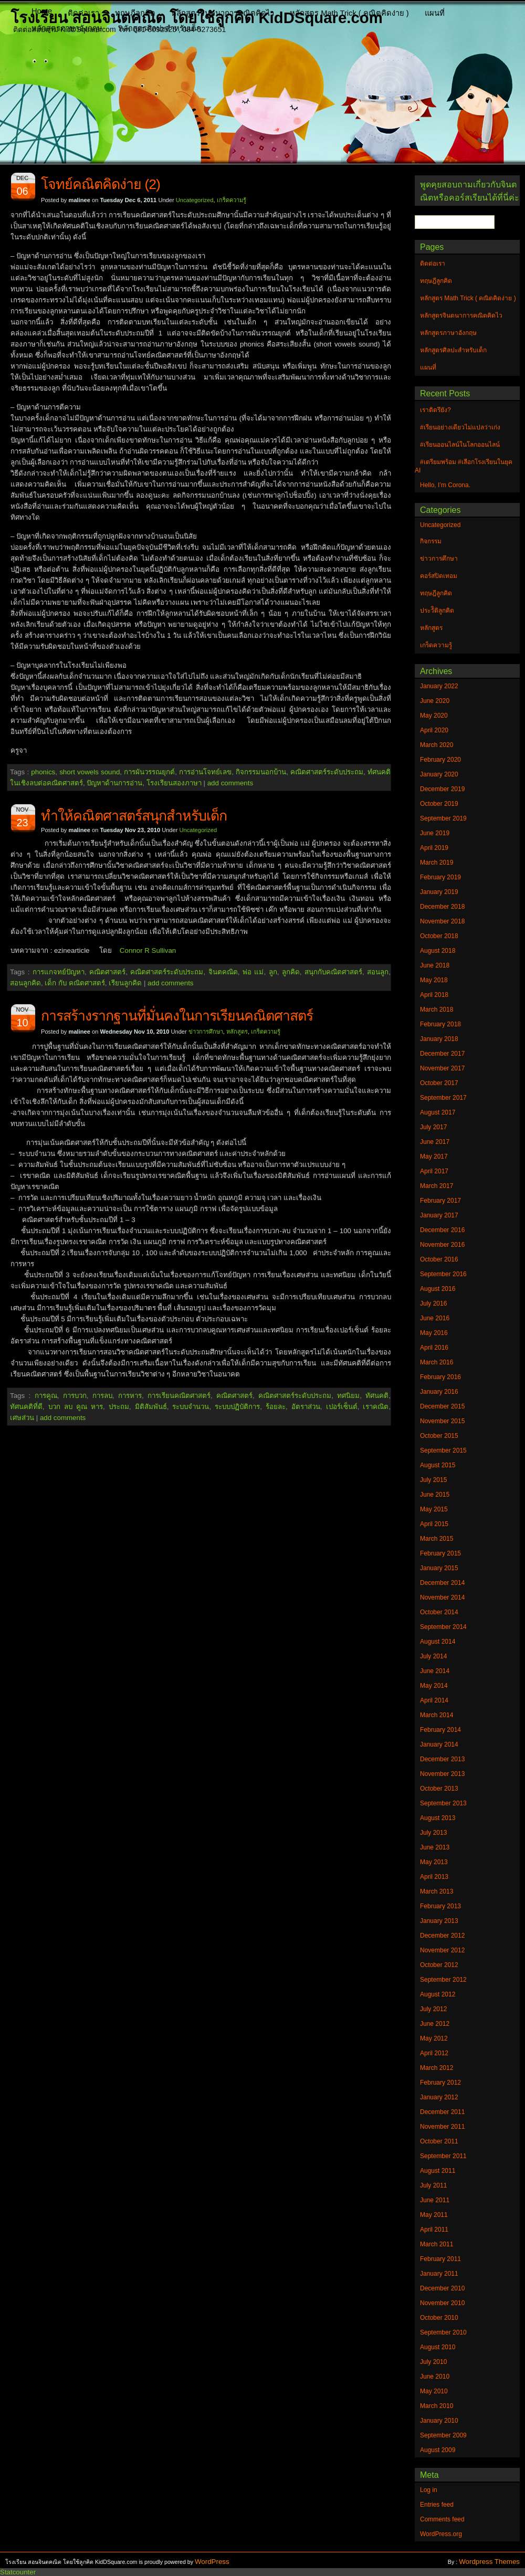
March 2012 (436, 2068)
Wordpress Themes (489, 2562)
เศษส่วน (22, 1418)
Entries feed (437, 2504)
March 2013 (436, 1891)
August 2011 (437, 2170)
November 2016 (442, 1244)
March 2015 (436, 1538)
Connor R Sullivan (148, 950)
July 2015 (433, 1480)
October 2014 (439, 1612)
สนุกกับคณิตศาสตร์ (333, 972)
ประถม (119, 1407)
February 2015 (440, 1553)
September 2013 (443, 1803)
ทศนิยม (348, 1396)
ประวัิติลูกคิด (437, 610)
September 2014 (443, 1627)
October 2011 (439, 2141)
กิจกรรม (431, 541)
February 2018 (440, 1024)
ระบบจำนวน (190, 1407)
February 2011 (440, 2259)
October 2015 (439, 1435)
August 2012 (437, 1994)
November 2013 (442, 1774)
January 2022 (439, 686)
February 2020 (440, 759)
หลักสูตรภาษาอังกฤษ (67, 28)
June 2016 (434, 1318)
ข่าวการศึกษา (205, 1031)
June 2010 (434, 2376)
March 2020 (436, 745)
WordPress (212, 2562)
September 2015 (443, 1450)
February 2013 (440, 1906)
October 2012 (439, 1965)
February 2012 (440, 2082)
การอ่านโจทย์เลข (205, 772)
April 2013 (434, 1876)
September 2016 (443, 1274)
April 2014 (434, 1700)
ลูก (273, 972)
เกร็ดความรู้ (231, 200)
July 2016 (433, 1303)
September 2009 (443, 2435)
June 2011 (434, 2200)
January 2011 (439, 2273)
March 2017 (436, 1186)
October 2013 (439, 1788)
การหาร (130, 1396)
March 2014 (436, 1715)
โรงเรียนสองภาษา (174, 783)
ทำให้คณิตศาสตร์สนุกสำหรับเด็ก (134, 816)
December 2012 (442, 1935)
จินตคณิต (223, 972)
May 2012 (434, 2038)
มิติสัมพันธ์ (151, 1407)
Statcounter (18, 2572)
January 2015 (439, 1568)
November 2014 (442, 1597)
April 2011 (434, 2229)
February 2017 (440, 1200)
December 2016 (442, 1230)
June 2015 (434, 1494)
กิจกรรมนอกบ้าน (261, 772)
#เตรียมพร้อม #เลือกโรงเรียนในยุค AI (463, 466)
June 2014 (434, 1671)
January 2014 (439, 1744)
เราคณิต (375, 1407)
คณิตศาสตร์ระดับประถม (326, 772)
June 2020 (434, 701)
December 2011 (442, 2112)
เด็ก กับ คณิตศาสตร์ (74, 983)
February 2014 (440, 1729)
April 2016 (434, 1347)
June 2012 (434, 2023)
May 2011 (434, 2214)
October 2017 (439, 1083)
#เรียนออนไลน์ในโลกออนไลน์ (460, 444)
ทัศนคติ (376, 1396)
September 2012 (443, 1979)
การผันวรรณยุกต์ (149, 772)
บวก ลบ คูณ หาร (75, 1407)
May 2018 (434, 980)
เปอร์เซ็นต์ (342, 1407)
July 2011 (433, 2185)
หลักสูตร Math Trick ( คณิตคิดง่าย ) (349, 13)
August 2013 (437, 1818)
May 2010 (434, 2391)
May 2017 (434, 1156)
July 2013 (433, 1832)
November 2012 (442, 1950)
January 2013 (439, 1921)
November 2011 (442, 2126)
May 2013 (434, 1862)
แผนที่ (435, 13)
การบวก (75, 1396)
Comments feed (442, 2519)
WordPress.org (441, 2534)
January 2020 (439, 774)
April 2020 (434, 730)
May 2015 (434, 1509)
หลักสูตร (237, 1031)
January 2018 (439, 1039)
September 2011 (443, 2156)
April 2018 (434, 994)
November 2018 (442, 921)
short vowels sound (89, 772)
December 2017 (442, 1053)
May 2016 (434, 1333)
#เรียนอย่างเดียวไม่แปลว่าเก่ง (460, 427)
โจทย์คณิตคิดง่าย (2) (100, 184)
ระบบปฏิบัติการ (237, 1407)
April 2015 (434, 1524)
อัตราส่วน (305, 1407)
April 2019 (434, 847)
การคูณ (46, 1396)
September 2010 (443, 2332)
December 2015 (442, 1406)
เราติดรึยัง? (435, 410)
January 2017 (439, 1215)
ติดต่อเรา (83, 13)
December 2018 (442, 906)
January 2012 (439, 2097)
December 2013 (442, 1759)
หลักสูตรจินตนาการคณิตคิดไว (222, 13)
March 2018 (436, 1009)
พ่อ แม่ (253, 972)
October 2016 (439, 1259)
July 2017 (433, 1127)
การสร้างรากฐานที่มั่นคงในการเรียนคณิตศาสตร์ (177, 1016)
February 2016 (440, 1377)
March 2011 (436, 2244)
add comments (230, 783)
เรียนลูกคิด (125, 983)
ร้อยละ (276, 1407)
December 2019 (442, 789)
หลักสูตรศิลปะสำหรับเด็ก (159, 28)
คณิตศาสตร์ (107, 972)
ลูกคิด (291, 972)
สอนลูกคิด (25, 983)
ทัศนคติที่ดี (26, 1407)
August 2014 (437, 1641)
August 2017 (437, 1112)
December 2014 (442, 1582)
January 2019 (439, 892)
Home (42, 11)
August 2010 (437, 2347)
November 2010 (442, 2303)
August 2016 (437, 1288)
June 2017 (434, 1141)
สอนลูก (377, 972)
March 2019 (436, 862)
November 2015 (442, 1421)
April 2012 (434, 2053)
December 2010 (442, 2288)
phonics (43, 772)
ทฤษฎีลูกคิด (135, 13)
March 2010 (436, 2406)
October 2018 (439, 936)
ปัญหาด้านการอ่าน (114, 783)
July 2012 (433, 2009)
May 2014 (434, 1685)
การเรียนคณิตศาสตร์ (179, 1396)
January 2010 (439, 2420)
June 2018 (434, 965)
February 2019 (440, 877)
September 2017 (443, 1097)
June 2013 (434, 1847)
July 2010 (433, 2361)
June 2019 (434, 833)
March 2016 (436, 1362)
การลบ (102, 1396)
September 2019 (443, 818)
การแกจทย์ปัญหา (59, 972)
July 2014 (433, 1656)
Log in (428, 2490)
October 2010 (439, 2317)
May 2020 (434, 715)
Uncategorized (195, 200)
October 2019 (439, 803)
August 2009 (437, 2450)
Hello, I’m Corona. (445, 485)
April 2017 (434, 1171)
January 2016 (439, 1391)
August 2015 (437, 1465)
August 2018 (437, 950)
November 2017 (442, 1068)
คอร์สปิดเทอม (438, 576)
